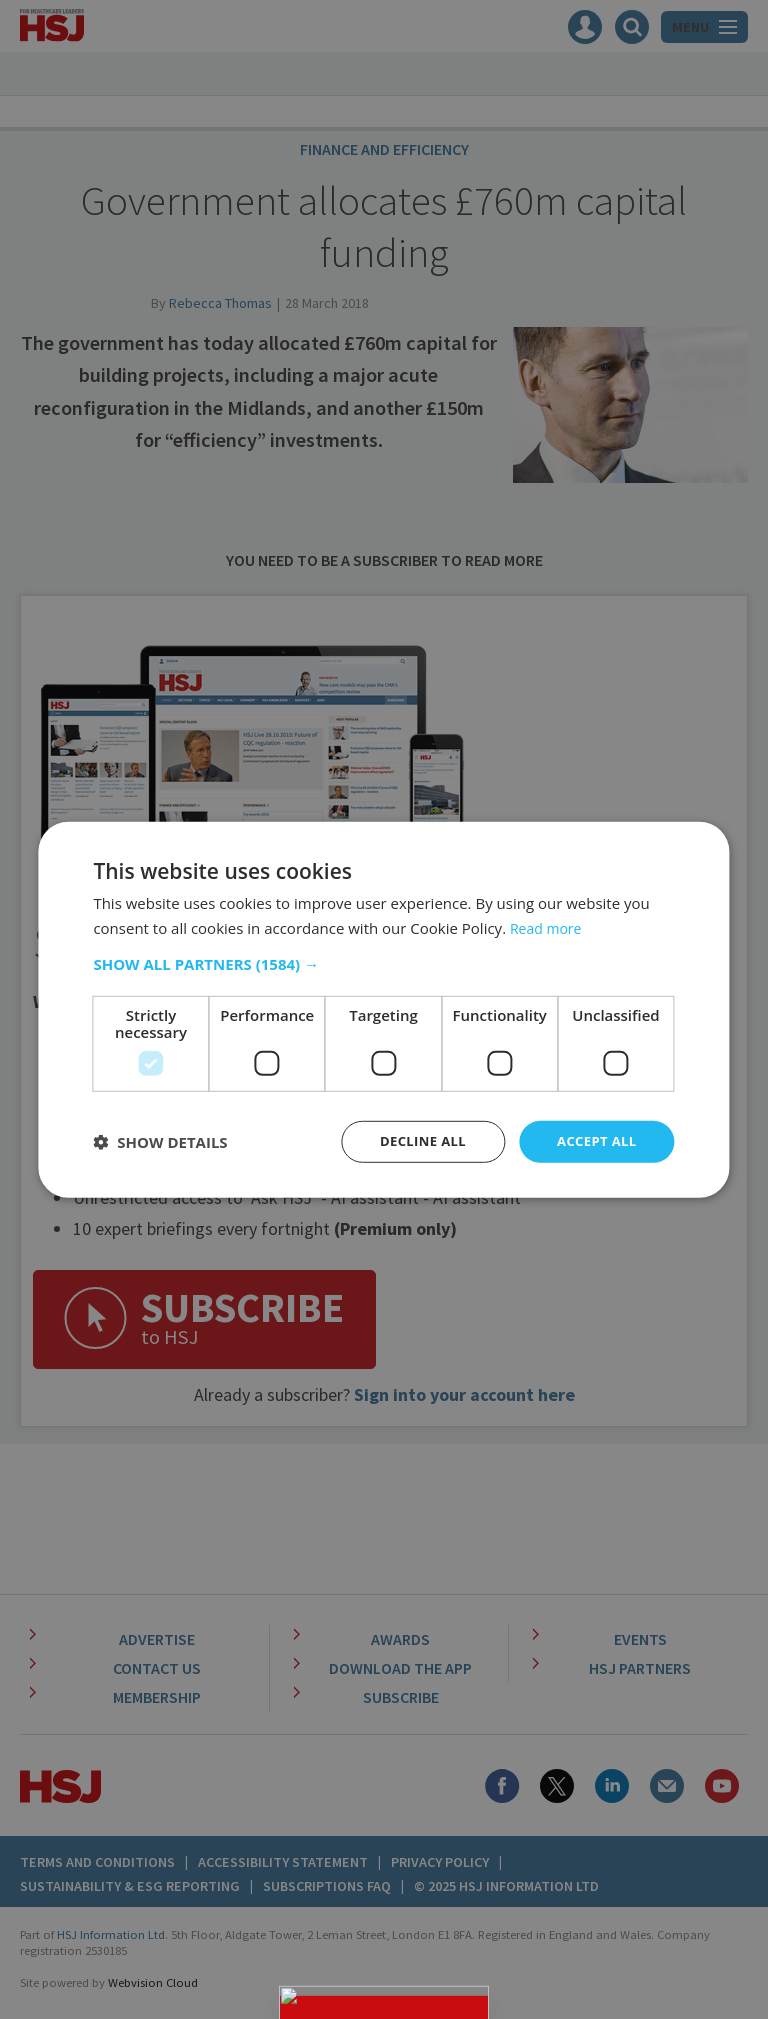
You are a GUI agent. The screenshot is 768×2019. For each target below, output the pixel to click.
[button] (383, 963)
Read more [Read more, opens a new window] (548, 926)
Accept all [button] (593, 1141)
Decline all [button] (414, 1141)
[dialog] (384, 1009)
